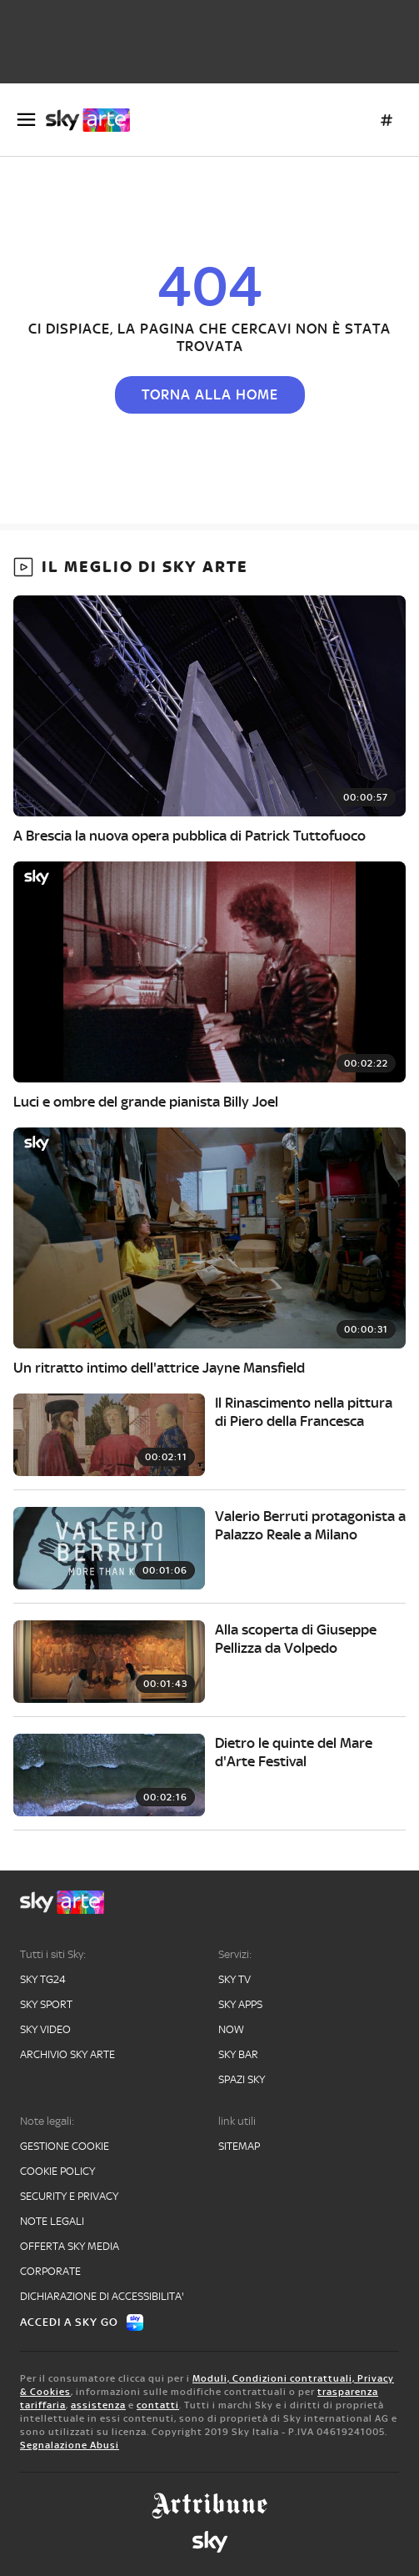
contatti (158, 2405)
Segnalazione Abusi (69, 2445)
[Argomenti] (386, 120)
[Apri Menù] (26, 119)
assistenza (98, 2405)
